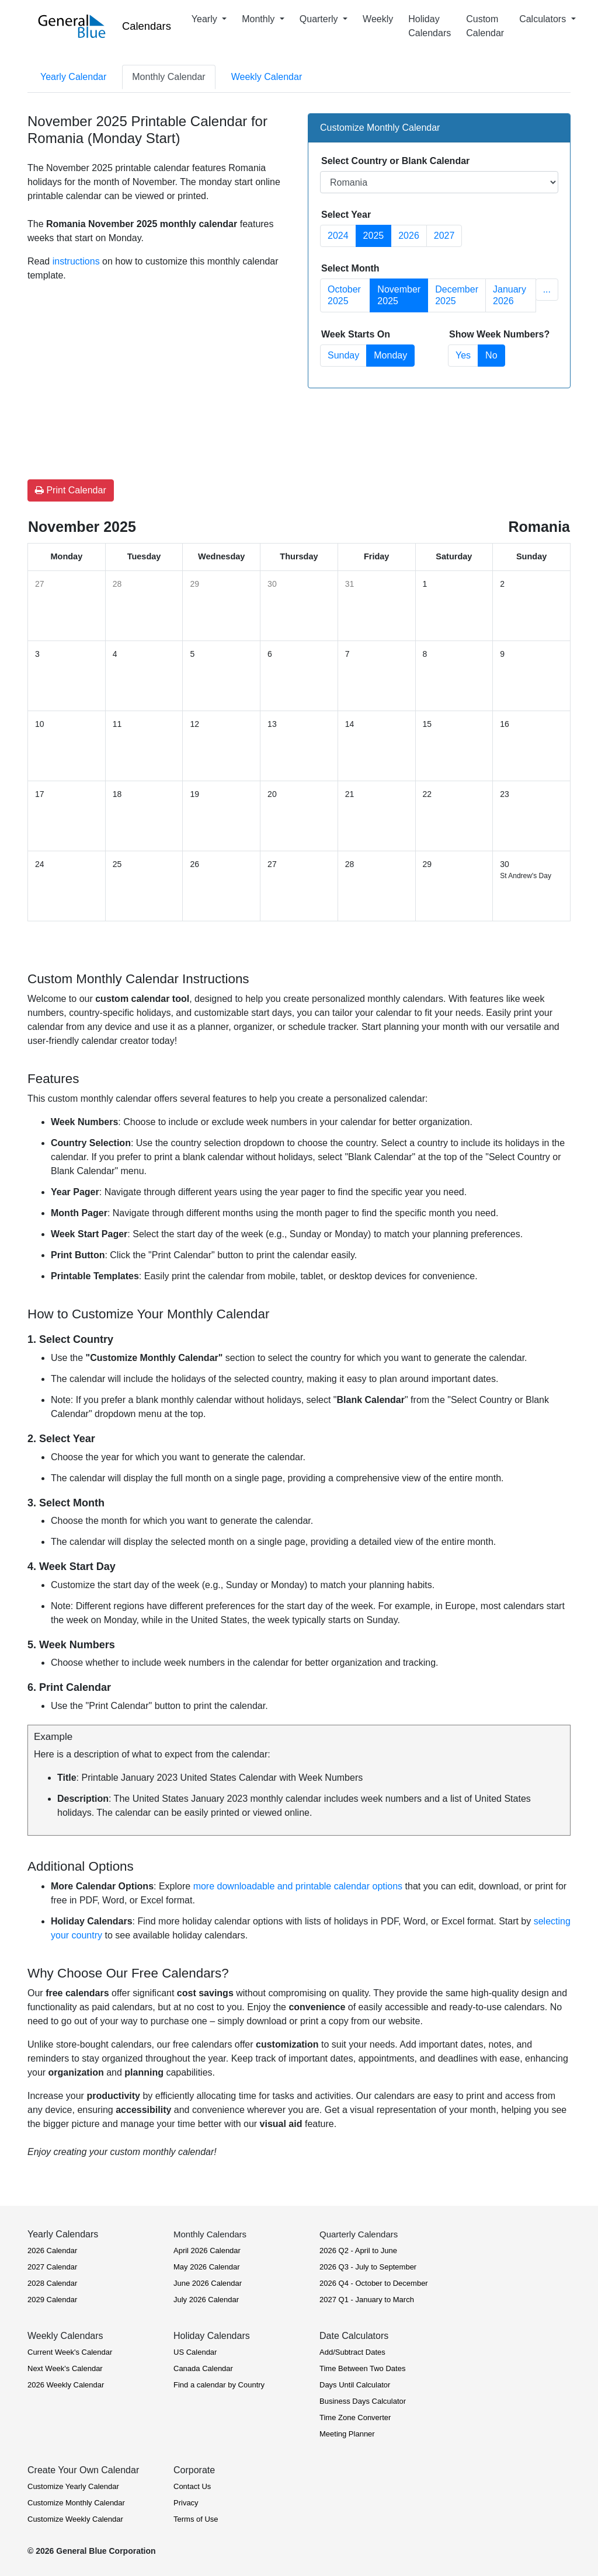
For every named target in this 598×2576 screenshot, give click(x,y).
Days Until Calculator (354, 2384)
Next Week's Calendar (65, 2368)
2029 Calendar (52, 2299)
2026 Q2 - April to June (358, 2250)
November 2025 (398, 295)
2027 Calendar (52, 2266)
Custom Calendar (485, 26)
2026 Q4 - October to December (373, 2283)
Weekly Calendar (267, 77)
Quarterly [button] (320, 19)
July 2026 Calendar (206, 2299)
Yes (463, 355)
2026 (408, 236)
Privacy (186, 2502)
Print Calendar (70, 490)
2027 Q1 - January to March (366, 2299)
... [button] (547, 289)
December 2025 (456, 295)
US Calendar (195, 2352)
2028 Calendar (52, 2283)
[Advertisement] (158, 365)
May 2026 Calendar (206, 2266)
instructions (76, 261)
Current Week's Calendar (69, 2352)
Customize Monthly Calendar (76, 2502)
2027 (444, 236)
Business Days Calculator (362, 2401)
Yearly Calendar (73, 77)
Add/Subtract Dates (352, 2352)
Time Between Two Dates (362, 2368)
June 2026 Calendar (207, 2283)
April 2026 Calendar (207, 2250)
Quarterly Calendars (358, 2234)
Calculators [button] (543, 19)
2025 (373, 236)
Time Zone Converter (355, 2417)
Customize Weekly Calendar (75, 2519)
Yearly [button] (206, 19)
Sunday (343, 355)
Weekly (378, 19)
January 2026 (509, 295)
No (491, 355)
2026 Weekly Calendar (65, 2384)
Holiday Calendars (429, 26)
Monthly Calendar (168, 77)
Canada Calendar (203, 2368)
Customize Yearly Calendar (73, 2486)
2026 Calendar (52, 2250)
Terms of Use (195, 2519)
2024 (338, 236)
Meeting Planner (347, 2433)
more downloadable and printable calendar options (297, 1886)
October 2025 (344, 295)
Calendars (146, 26)
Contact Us (192, 2486)
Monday (390, 355)
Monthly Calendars (209, 2234)
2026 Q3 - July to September (367, 2266)
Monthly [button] (259, 19)
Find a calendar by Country (219, 2384)
